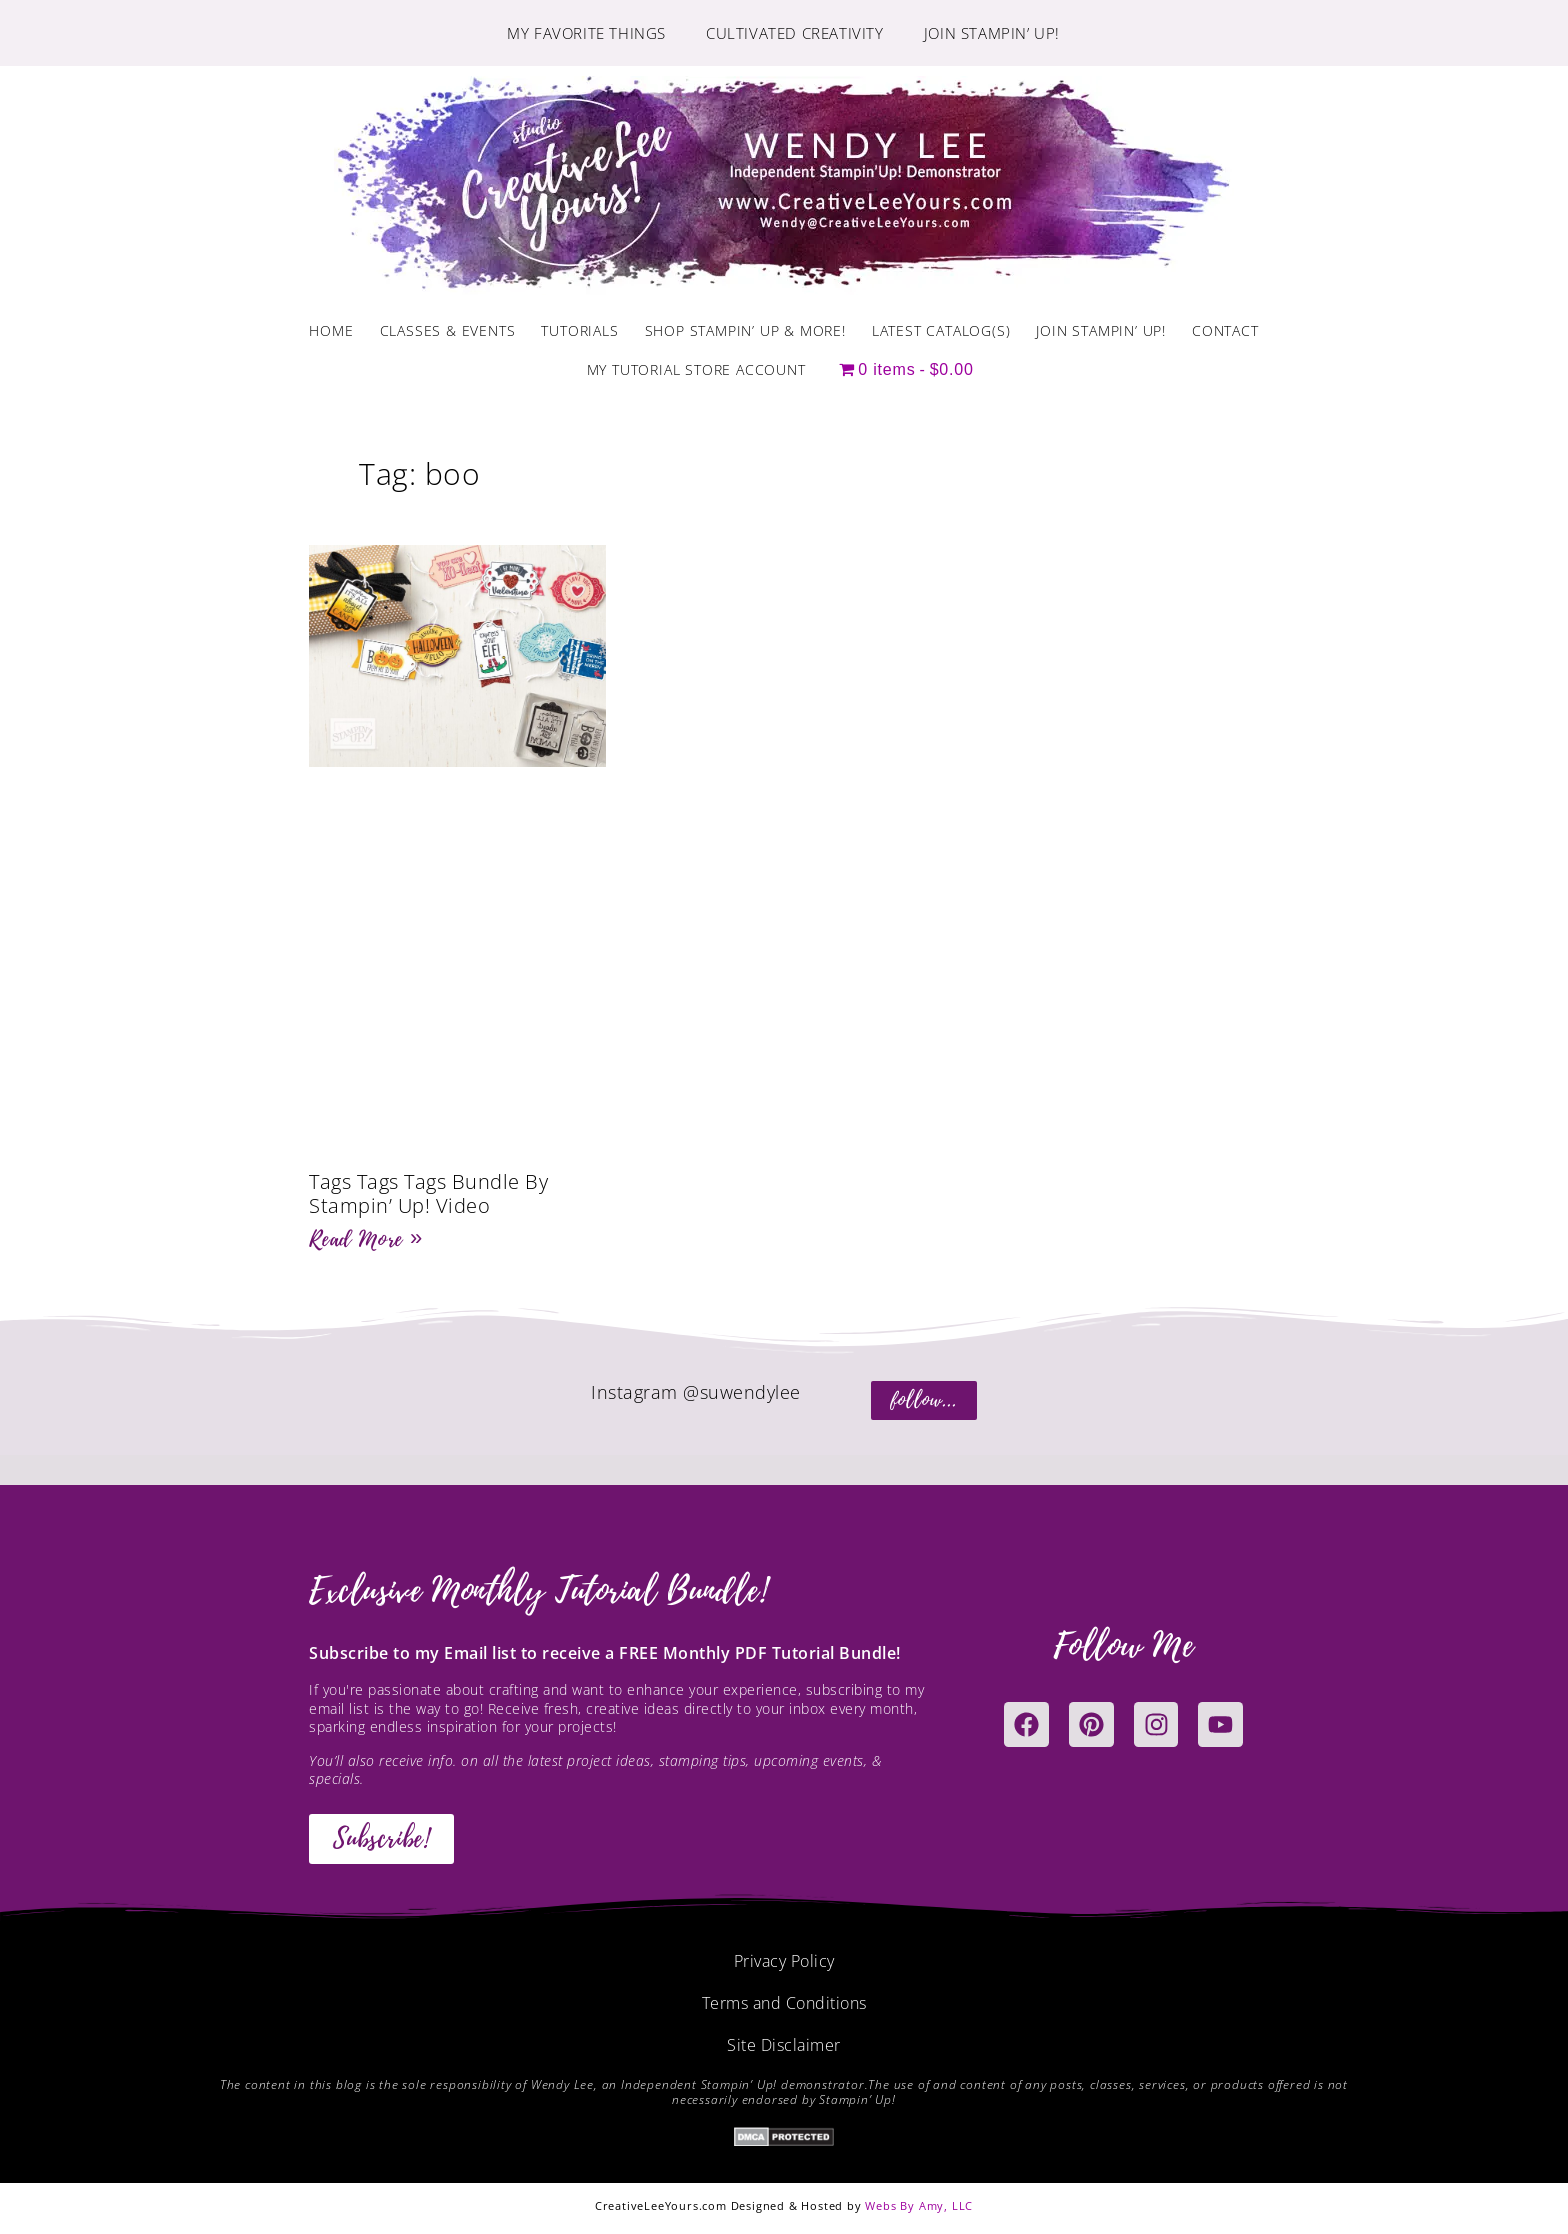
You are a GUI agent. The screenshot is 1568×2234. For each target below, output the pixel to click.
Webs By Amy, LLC (919, 2205)
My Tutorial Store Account (696, 369)
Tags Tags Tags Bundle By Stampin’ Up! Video (428, 1193)
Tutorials (579, 330)
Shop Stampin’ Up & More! (745, 330)
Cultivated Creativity (795, 33)
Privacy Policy (784, 1961)
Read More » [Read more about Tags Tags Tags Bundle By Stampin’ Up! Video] (366, 1239)
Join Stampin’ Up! (992, 33)
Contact (1225, 330)
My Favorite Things (586, 33)
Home (331, 330)
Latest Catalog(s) (941, 330)
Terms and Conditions (784, 2003)
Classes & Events (448, 330)
